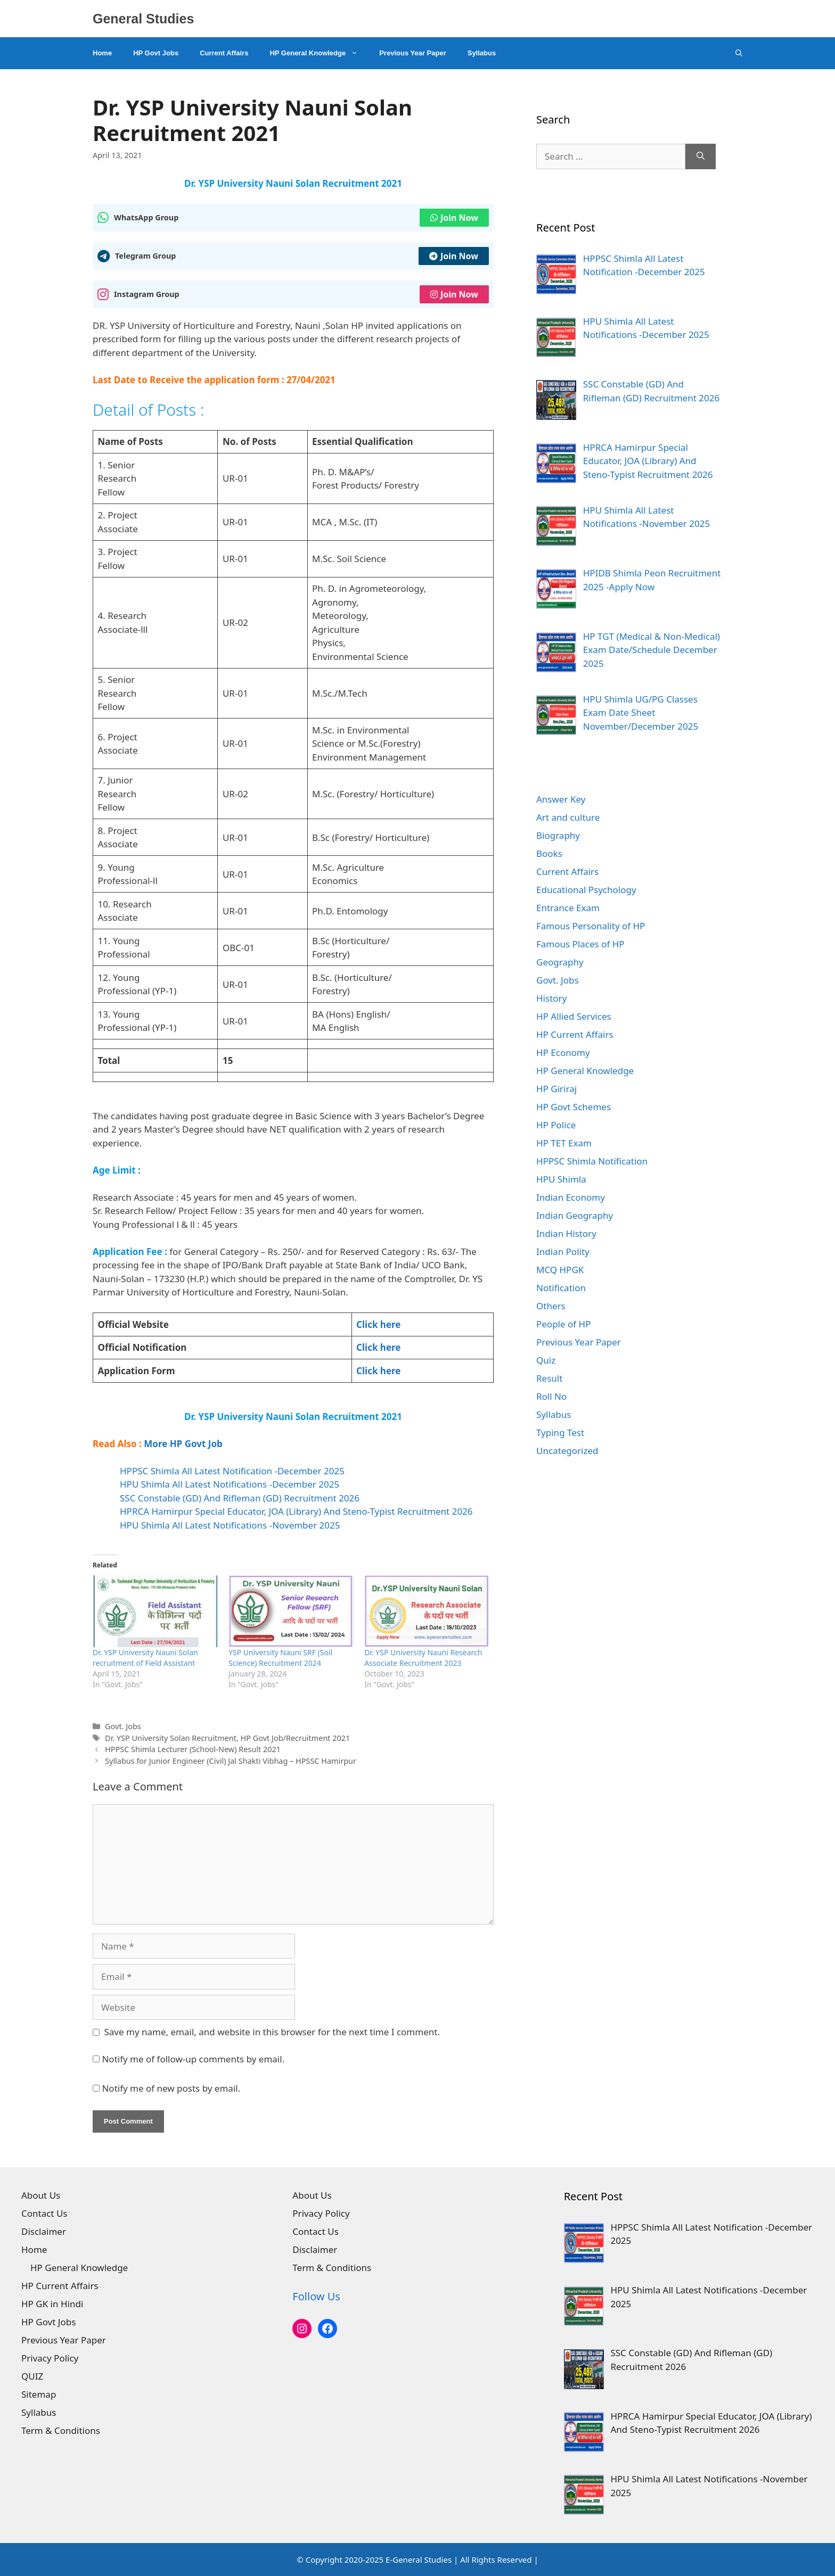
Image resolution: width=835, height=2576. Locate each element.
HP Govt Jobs (155, 53)
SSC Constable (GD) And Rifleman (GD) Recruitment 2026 (239, 1498)
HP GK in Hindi (52, 2304)
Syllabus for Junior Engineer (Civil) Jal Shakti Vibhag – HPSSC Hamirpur (230, 1761)
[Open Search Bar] (739, 53)
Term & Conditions (60, 2430)
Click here (378, 1324)
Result (549, 1378)
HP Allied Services (573, 1016)
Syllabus (482, 53)
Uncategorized (567, 1450)
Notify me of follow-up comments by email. (193, 2059)
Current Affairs (224, 53)
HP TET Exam (564, 1143)
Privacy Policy (49, 2358)
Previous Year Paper (412, 53)
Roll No (551, 1396)
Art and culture (568, 817)
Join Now (454, 218)
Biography (558, 835)
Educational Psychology (586, 890)
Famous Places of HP (580, 944)
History (551, 998)
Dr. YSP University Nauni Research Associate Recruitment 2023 (423, 1657)
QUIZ (32, 2376)
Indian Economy (570, 1197)
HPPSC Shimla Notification (592, 1161)
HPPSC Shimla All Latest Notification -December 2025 (232, 1471)
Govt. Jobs (123, 1726)
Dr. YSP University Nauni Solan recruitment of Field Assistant (145, 1657)
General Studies (143, 18)
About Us (40, 2195)
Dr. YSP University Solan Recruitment (170, 1738)
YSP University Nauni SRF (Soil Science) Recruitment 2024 (280, 1657)
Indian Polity (563, 1251)
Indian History (566, 1233)
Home (102, 53)
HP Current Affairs (574, 1034)
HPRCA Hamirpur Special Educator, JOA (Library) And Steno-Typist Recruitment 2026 (296, 1511)
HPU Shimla (561, 1179)
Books (549, 853)
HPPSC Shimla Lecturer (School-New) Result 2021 (193, 1749)
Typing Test (560, 1432)
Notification (561, 1288)
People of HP (563, 1324)
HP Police (556, 1125)
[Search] (700, 156)
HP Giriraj (556, 1089)
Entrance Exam (568, 908)
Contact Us (44, 2213)
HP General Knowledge (319, 53)
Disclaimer (43, 2231)
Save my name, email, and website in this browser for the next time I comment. (272, 2032)
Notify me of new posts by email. (171, 2088)
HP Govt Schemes (573, 1107)
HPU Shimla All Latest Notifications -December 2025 (229, 1484)
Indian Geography (574, 1215)
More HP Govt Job (183, 1444)
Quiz (545, 1360)
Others (551, 1306)
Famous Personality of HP (590, 926)
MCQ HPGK (560, 1270)
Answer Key (560, 799)
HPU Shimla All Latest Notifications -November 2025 (230, 1525)
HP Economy (563, 1052)
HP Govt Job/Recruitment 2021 (295, 1738)
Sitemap (38, 2394)
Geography (560, 962)
